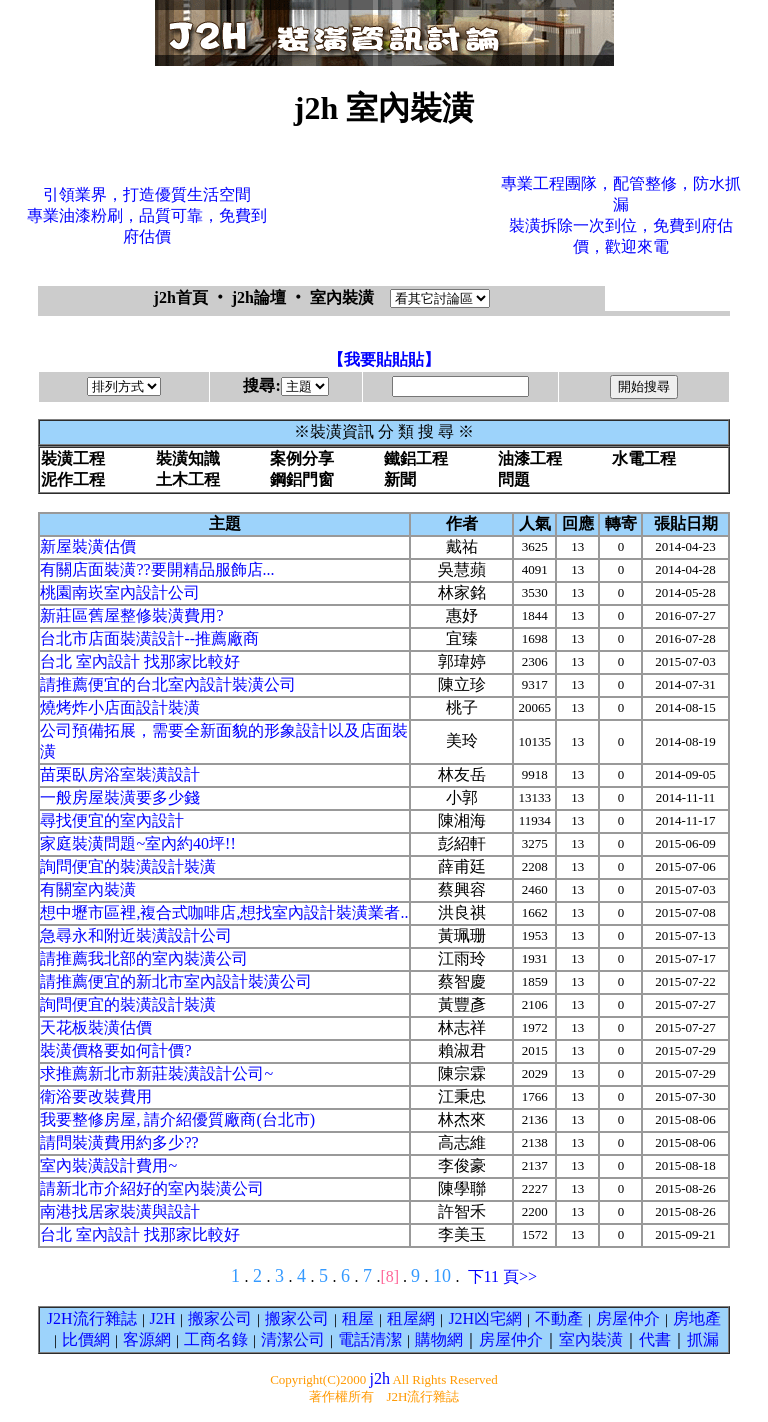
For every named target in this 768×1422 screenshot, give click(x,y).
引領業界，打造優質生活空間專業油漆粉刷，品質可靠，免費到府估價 (147, 215)
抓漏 (703, 1339)
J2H (163, 1318)
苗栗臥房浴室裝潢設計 (120, 774)
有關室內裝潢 (88, 889)
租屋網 (411, 1318)
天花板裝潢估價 (96, 1027)
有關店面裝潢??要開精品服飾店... (157, 569)
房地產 (697, 1318)
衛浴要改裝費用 (96, 1096)
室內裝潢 (591, 1339)
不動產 (559, 1318)
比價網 (86, 1339)
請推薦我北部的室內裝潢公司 (144, 958)
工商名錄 (216, 1339)
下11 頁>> (502, 1276)
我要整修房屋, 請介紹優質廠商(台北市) (177, 1119)
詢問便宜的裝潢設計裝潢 (128, 866)
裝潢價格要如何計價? (115, 1050)
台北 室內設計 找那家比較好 (140, 661)
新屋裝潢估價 (88, 546)
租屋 (358, 1318)
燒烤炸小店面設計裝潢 (120, 707)
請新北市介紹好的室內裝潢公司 (152, 1188)
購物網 (439, 1339)
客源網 (147, 1339)
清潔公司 (293, 1339)
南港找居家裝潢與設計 (120, 1211)
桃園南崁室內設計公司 (120, 592)
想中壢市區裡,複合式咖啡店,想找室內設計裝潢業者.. (224, 912)
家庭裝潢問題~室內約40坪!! (137, 843)
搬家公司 (220, 1318)
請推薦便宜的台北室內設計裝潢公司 (168, 684)
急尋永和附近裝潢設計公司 (136, 935)
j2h (379, 1378)
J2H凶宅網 (485, 1318)
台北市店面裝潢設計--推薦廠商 (149, 638)
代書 (655, 1339)
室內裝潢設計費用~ (108, 1165)
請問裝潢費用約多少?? (119, 1142)
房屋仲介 (628, 1318)
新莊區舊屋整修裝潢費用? (131, 615)
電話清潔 (370, 1339)
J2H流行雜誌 (92, 1318)
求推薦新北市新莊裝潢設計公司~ (156, 1073)
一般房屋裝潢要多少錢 (120, 797)
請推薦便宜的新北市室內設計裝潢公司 (176, 981)
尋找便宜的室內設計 (112, 820)
